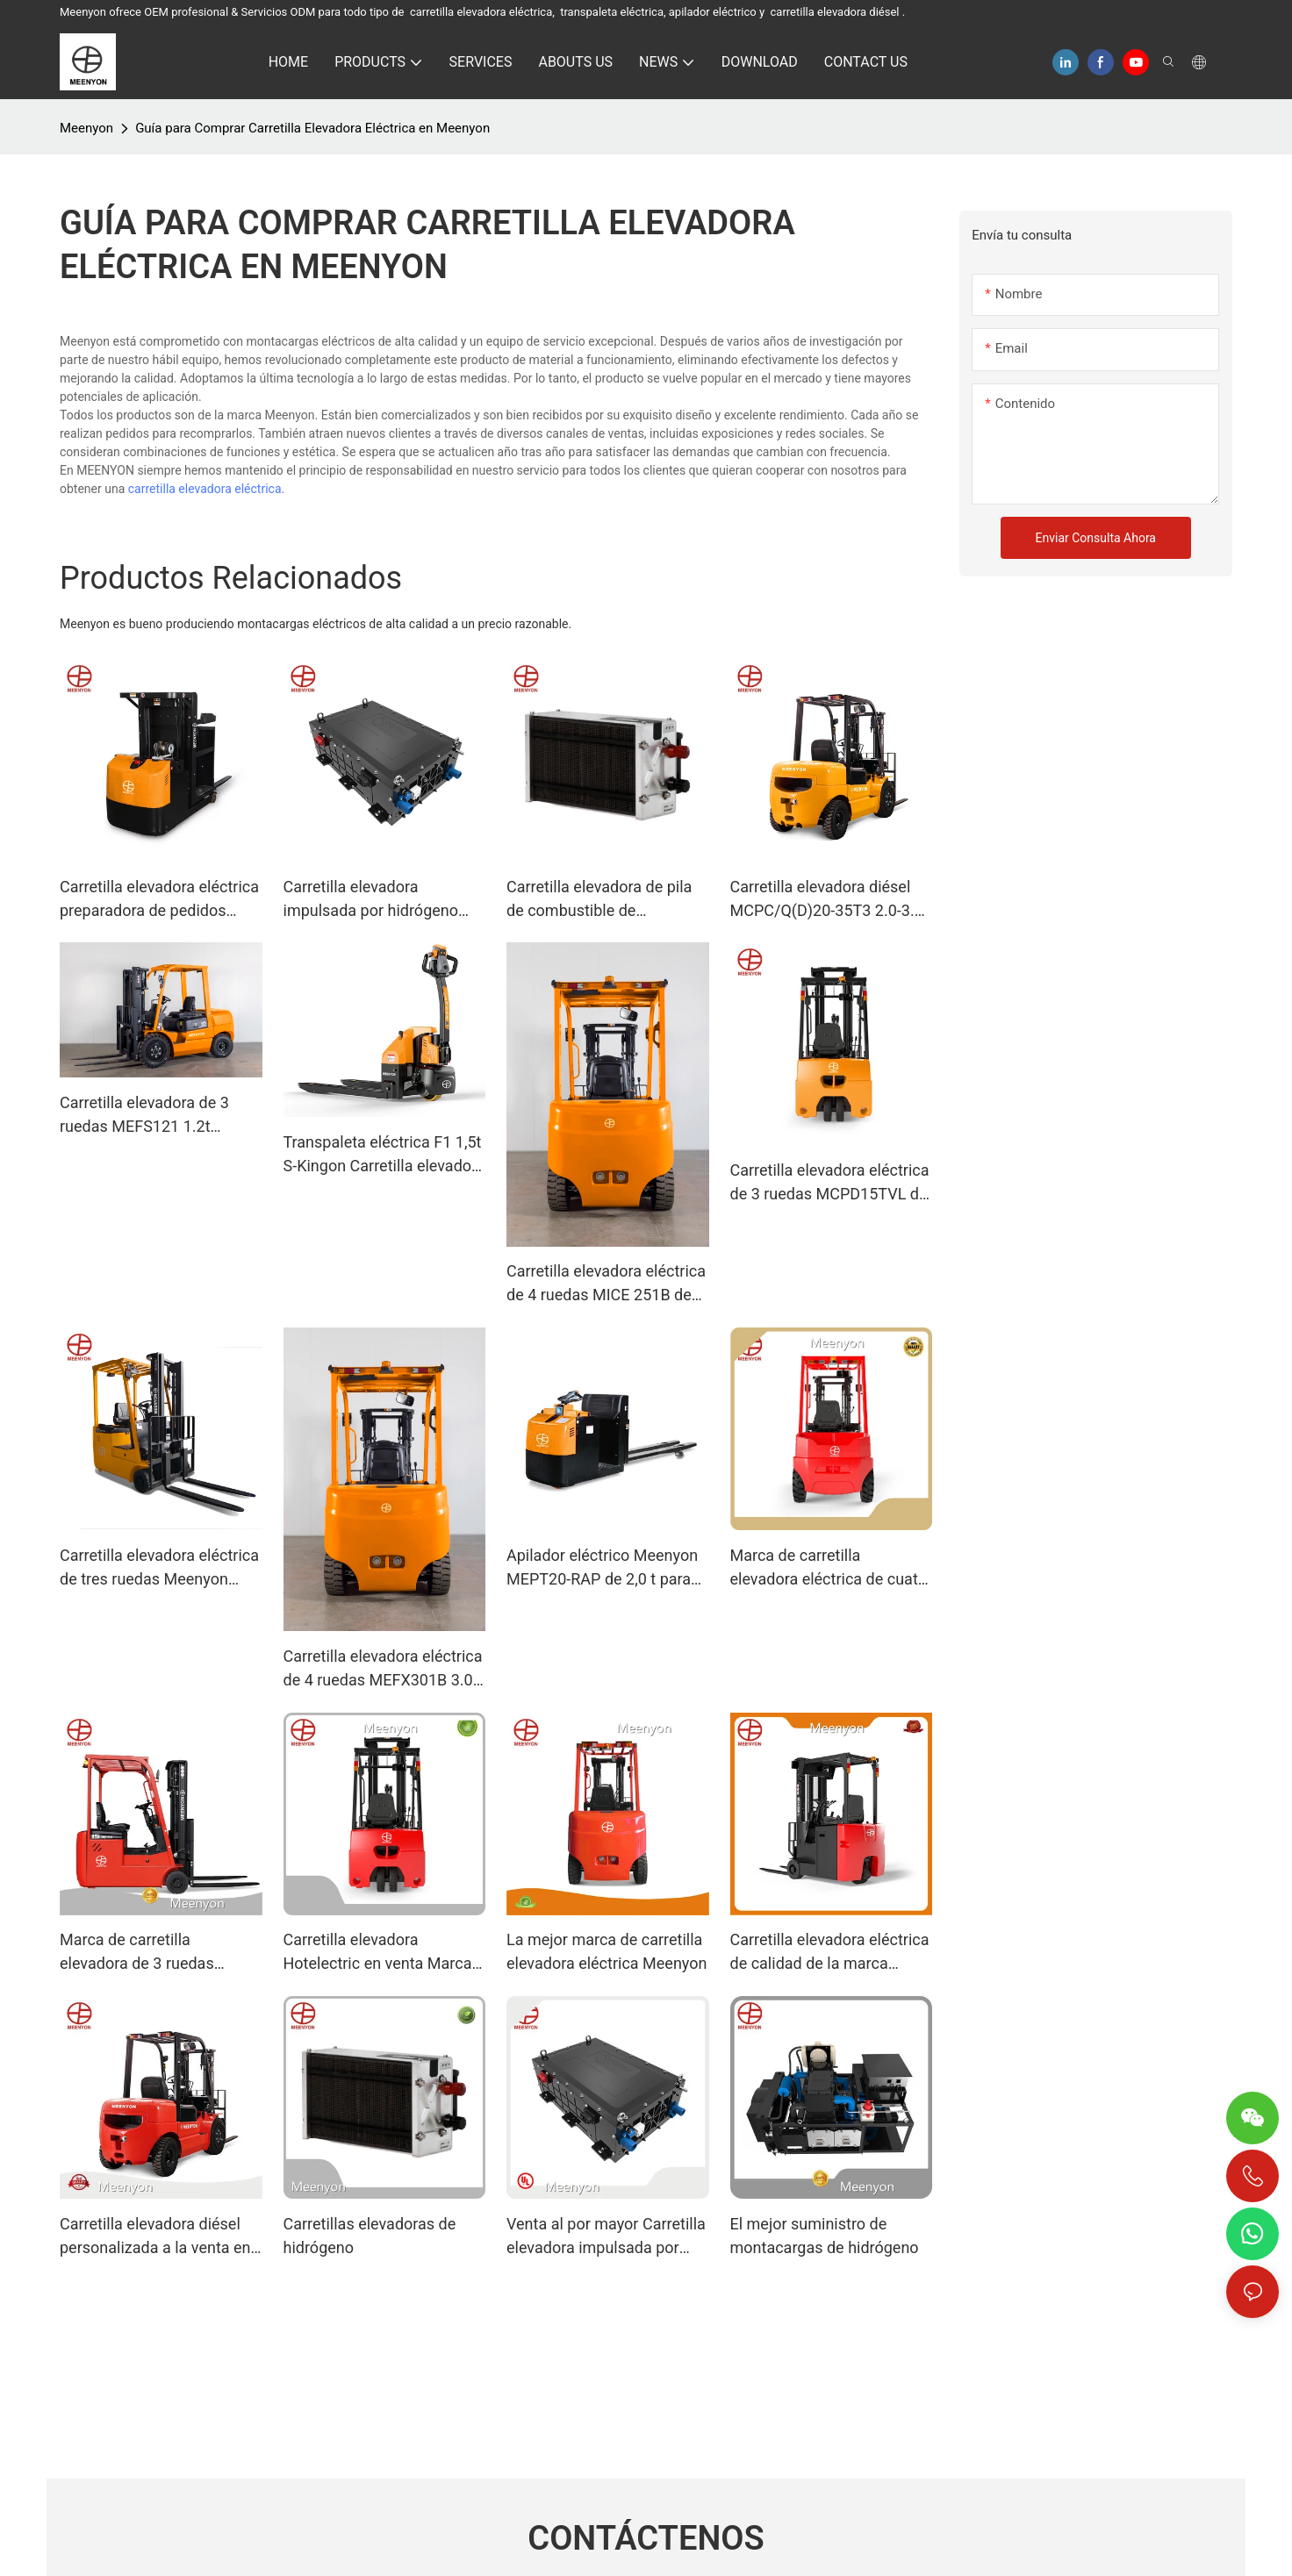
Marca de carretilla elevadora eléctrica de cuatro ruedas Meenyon (831, 1568)
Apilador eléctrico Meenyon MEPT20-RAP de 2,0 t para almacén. (602, 1568)
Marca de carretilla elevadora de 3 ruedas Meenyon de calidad (137, 1952)
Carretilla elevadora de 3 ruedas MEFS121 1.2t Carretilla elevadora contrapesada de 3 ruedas (151, 1115)
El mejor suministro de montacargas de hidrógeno (824, 2236)
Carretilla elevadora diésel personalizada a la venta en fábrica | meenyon (155, 2237)
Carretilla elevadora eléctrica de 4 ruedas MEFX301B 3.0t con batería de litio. (383, 1669)
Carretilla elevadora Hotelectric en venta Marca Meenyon (378, 1952)
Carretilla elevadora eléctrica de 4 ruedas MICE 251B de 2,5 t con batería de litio (606, 1284)
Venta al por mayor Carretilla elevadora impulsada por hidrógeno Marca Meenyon (606, 2237)
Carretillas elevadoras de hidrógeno (370, 2236)
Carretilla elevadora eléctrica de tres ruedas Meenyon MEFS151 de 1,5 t (159, 1568)
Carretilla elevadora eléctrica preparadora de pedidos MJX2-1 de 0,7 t (159, 899)
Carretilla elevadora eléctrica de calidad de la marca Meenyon (830, 1952)
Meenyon (86, 128)
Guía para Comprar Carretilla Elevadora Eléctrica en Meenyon (312, 128)
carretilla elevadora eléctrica (205, 489)
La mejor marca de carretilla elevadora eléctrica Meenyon (606, 1951)
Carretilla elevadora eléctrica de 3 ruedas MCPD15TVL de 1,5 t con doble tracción (830, 1183)
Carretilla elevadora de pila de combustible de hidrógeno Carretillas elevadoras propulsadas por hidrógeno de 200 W (603, 899)
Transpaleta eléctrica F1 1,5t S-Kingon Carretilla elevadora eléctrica (384, 1155)
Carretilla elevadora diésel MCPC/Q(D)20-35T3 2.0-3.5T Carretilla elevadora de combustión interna (831, 899)
